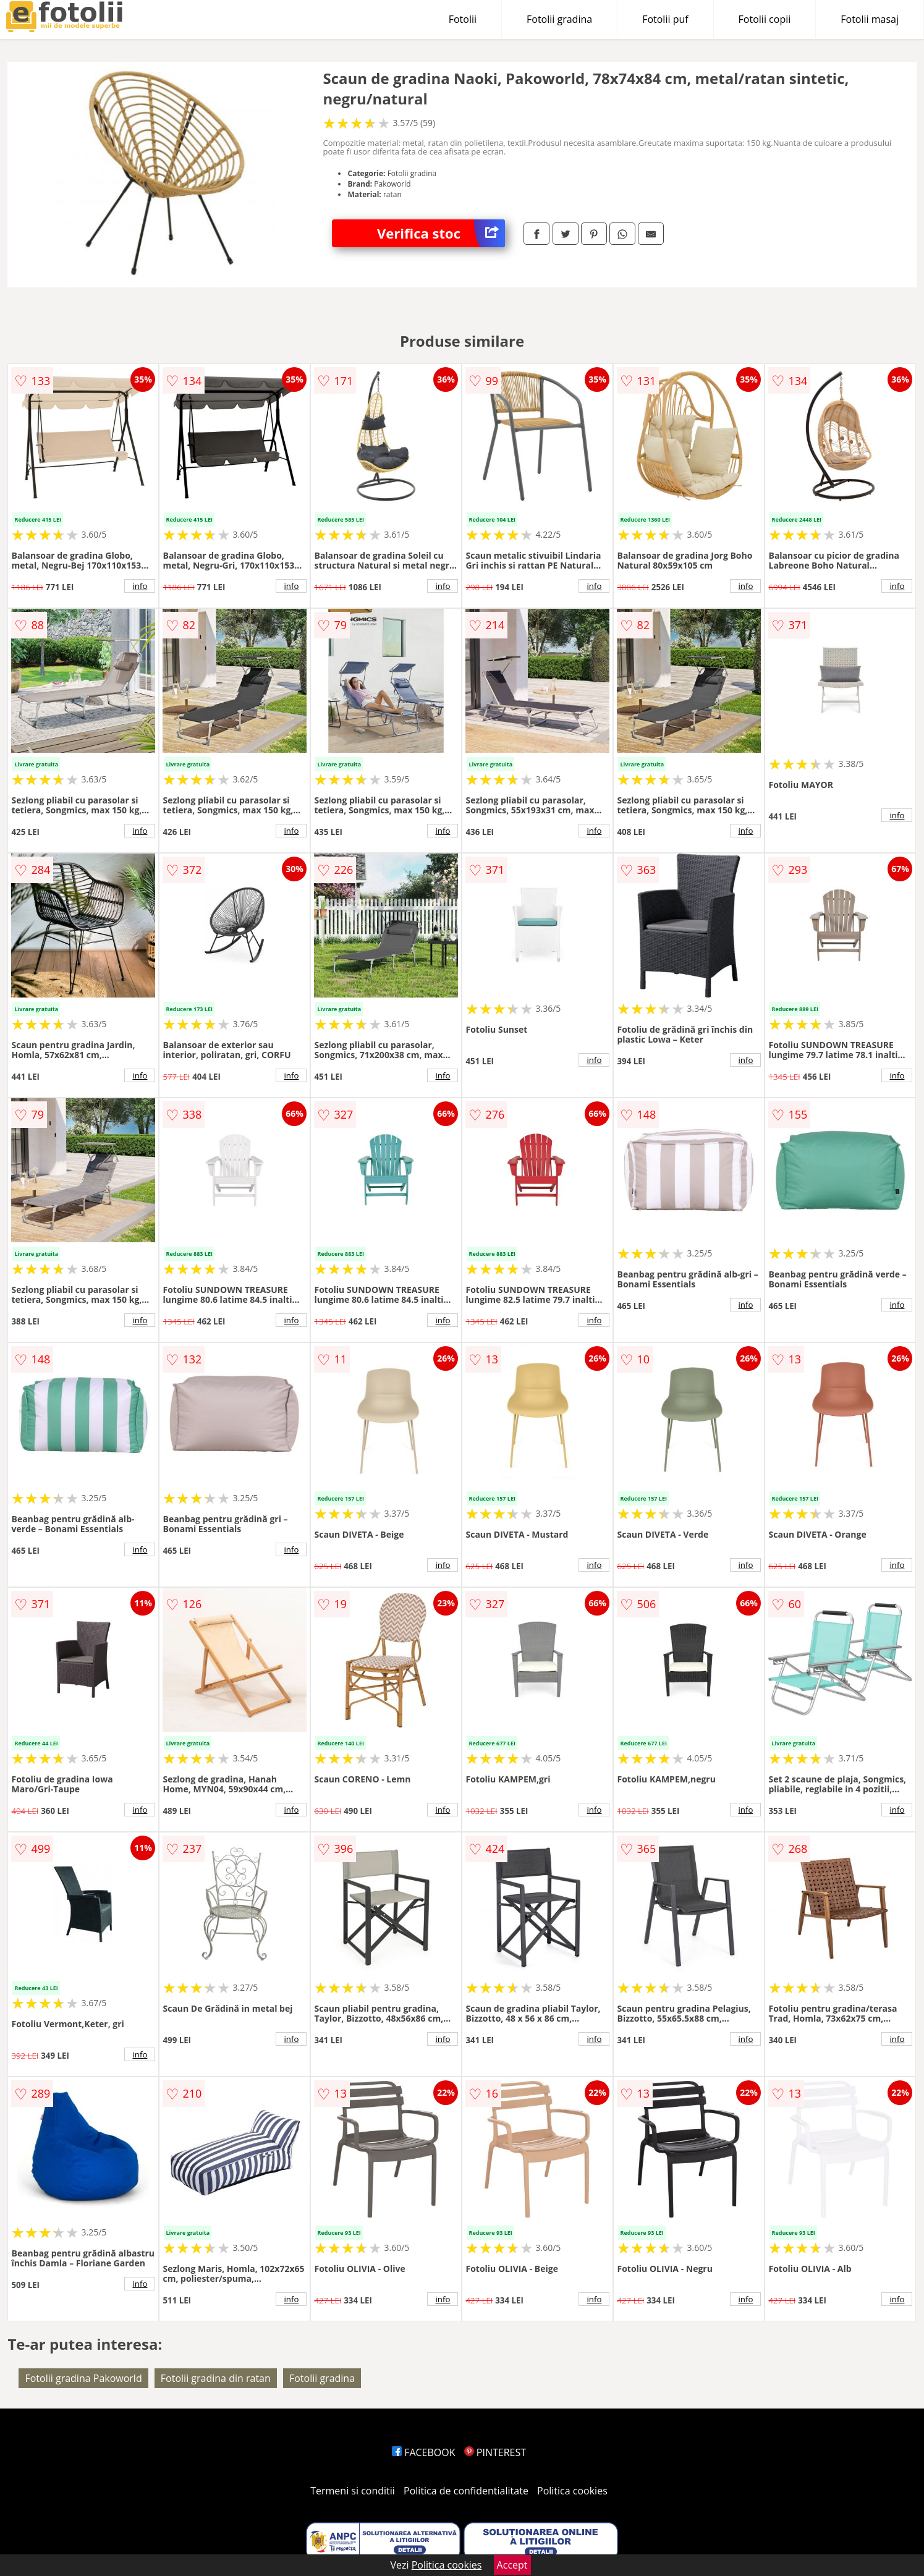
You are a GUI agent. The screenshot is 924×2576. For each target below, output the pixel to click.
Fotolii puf (665, 19)
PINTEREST (495, 2452)
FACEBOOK (424, 2452)
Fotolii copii (765, 19)
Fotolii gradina (559, 19)
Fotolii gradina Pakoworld (83, 2378)
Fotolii (463, 19)
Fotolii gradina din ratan (216, 2378)
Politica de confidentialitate (466, 2491)
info (140, 585)
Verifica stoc (441, 233)
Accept (512, 2565)
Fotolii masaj (870, 19)
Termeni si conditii (352, 2491)
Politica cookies (572, 2491)
